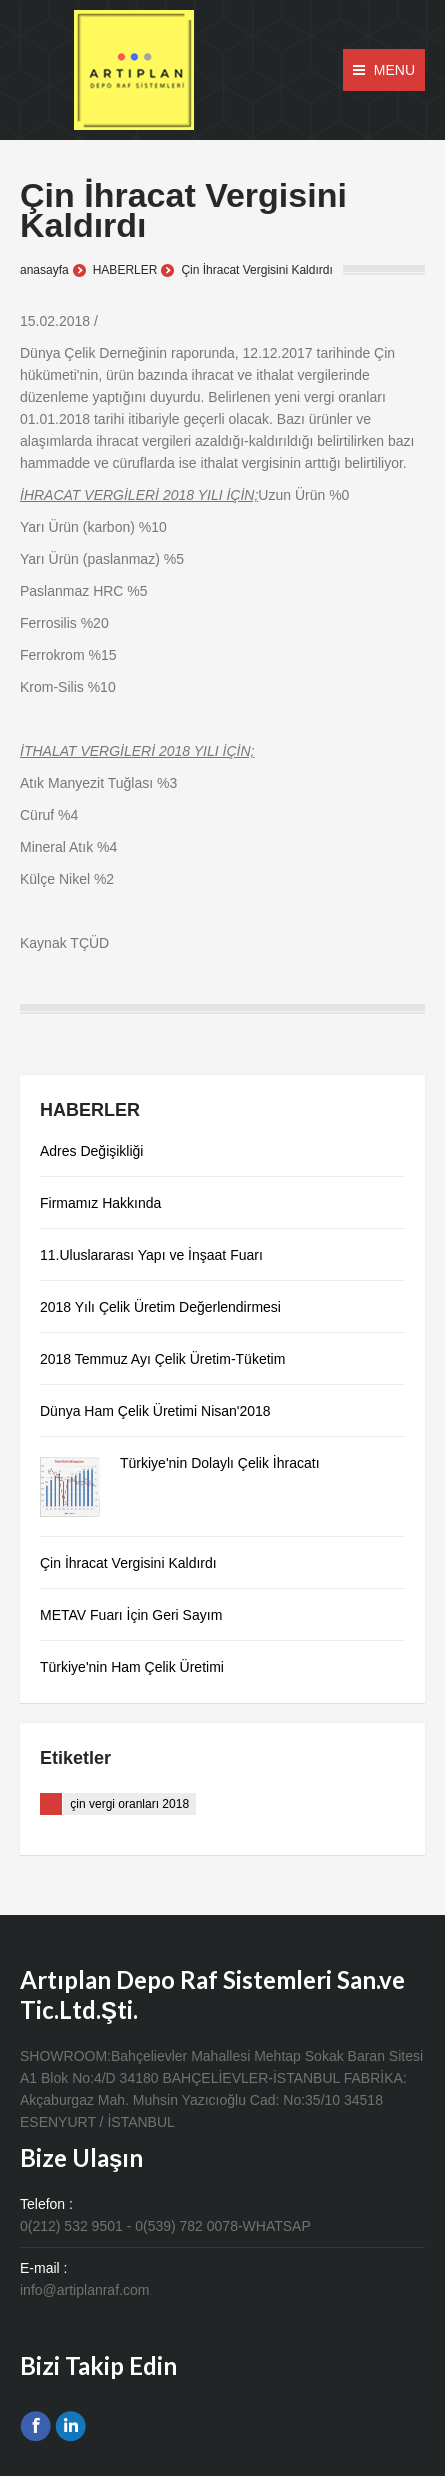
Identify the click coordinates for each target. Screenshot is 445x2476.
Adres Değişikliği (91, 1151)
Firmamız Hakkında (100, 1203)
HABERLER (125, 270)
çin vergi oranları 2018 (129, 1804)
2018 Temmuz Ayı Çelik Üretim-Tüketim (162, 1359)
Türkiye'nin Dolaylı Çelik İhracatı (220, 1463)
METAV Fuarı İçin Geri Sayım (131, 1615)
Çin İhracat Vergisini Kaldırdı (128, 1563)
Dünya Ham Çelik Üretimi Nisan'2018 (155, 1411)
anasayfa (44, 270)
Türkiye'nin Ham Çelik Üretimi (132, 1667)
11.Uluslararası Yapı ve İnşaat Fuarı (151, 1255)
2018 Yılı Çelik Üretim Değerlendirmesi (160, 1307)
